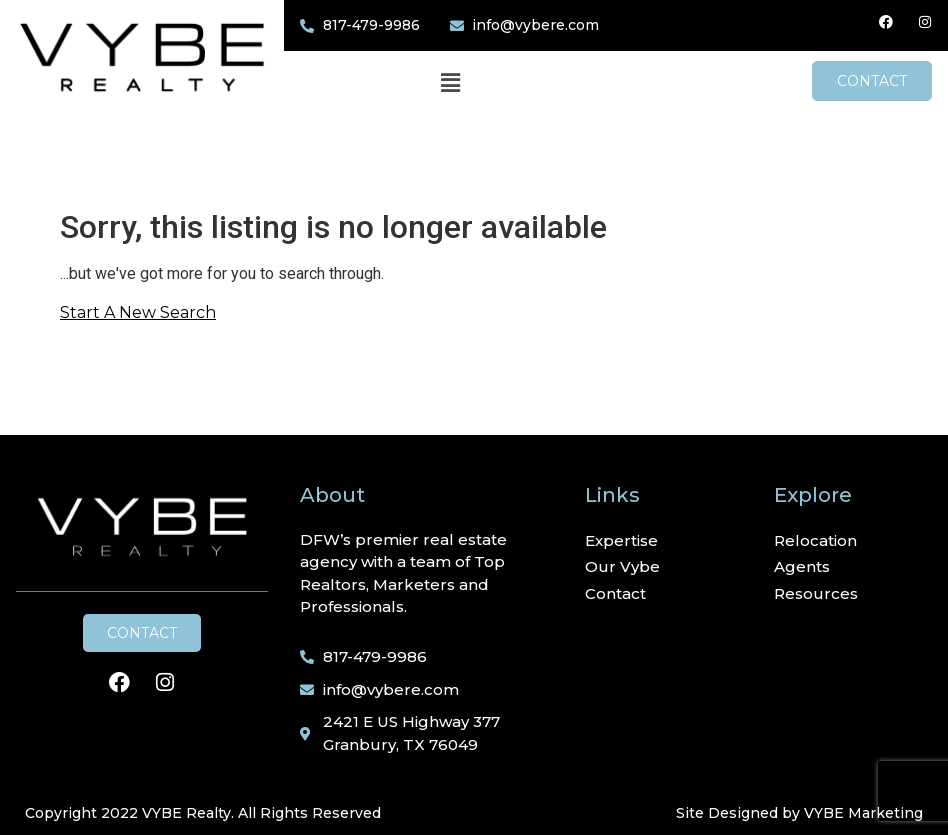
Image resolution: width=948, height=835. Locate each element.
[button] (450, 83)
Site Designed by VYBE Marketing (799, 813)
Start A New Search (138, 312)
